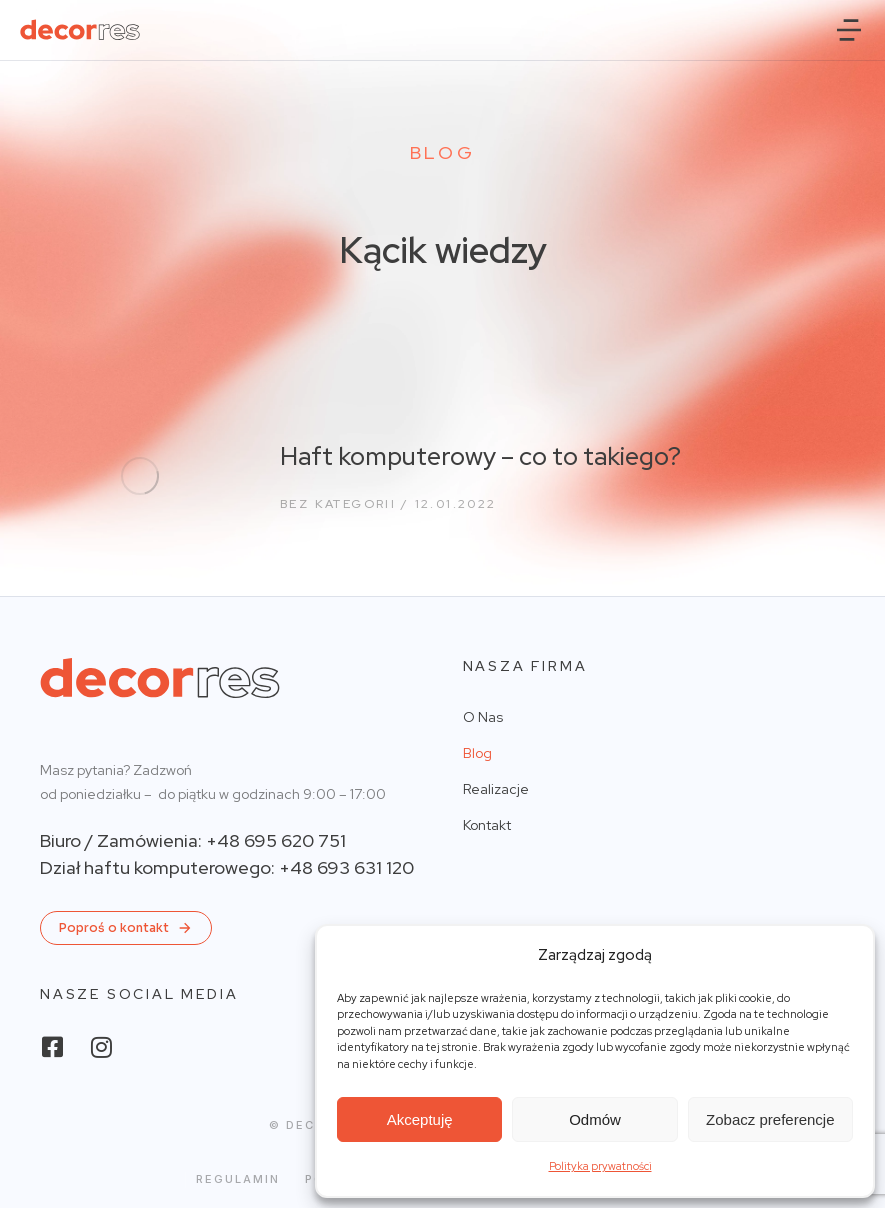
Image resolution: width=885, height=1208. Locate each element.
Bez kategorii (338, 504)
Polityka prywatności (600, 1166)
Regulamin (238, 1179)
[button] (849, 30)
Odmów (595, 1119)
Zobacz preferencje (770, 1119)
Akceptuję (420, 1119)
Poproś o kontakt (126, 928)
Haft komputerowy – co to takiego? (480, 456)
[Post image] (140, 476)
